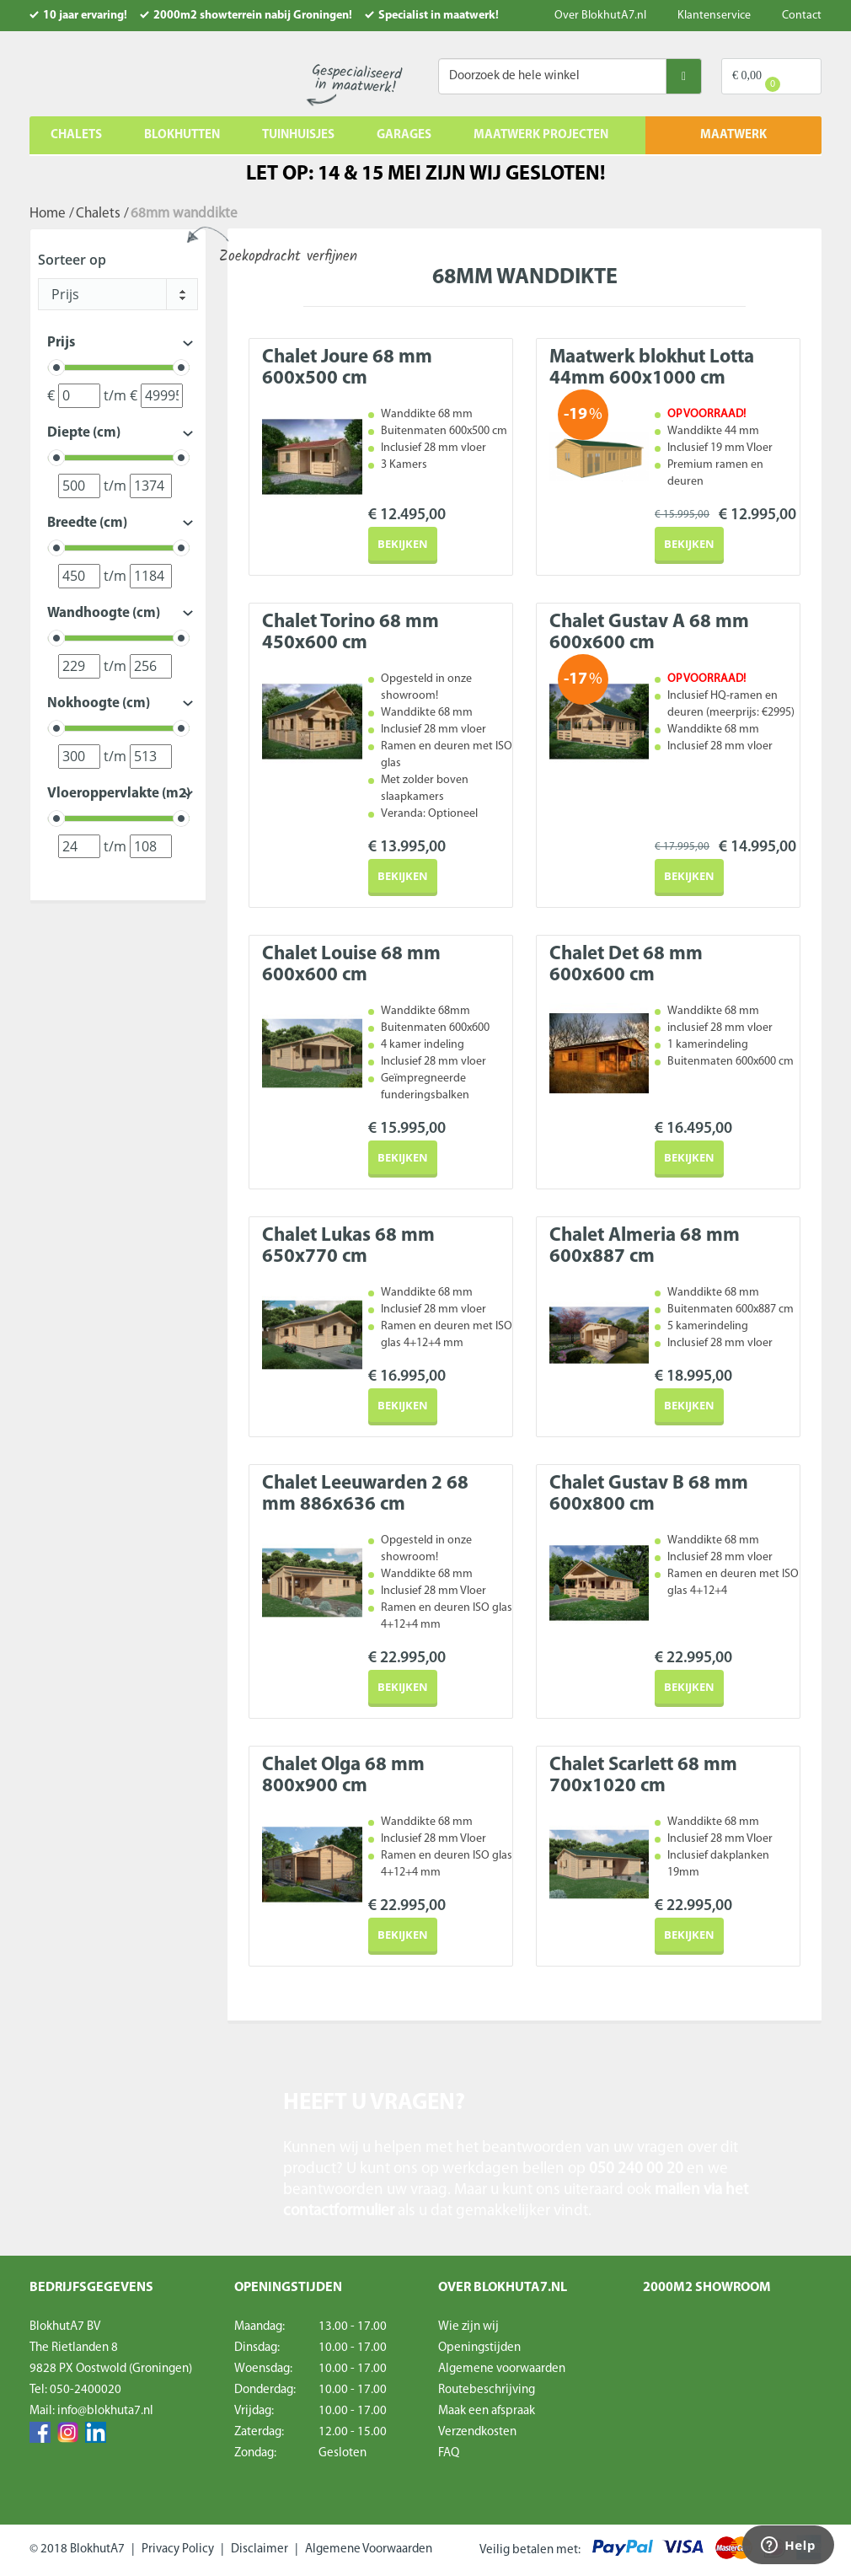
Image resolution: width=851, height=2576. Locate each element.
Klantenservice (714, 15)
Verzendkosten (477, 2432)
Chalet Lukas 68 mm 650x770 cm (348, 1246)
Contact (802, 15)
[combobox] (118, 294)
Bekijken (402, 543)
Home (47, 214)
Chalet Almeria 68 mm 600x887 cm (644, 1246)
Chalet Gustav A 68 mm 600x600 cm (649, 633)
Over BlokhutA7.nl (600, 15)
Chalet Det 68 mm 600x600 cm (626, 965)
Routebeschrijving (486, 2390)
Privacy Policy (178, 2549)
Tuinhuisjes (298, 135)
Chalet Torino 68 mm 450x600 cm (350, 633)
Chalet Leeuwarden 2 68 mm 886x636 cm (365, 1494)
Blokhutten (182, 135)
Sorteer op (72, 259)
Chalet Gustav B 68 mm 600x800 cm (648, 1494)
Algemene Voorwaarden (368, 2549)
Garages (404, 135)
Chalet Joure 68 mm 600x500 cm (347, 368)
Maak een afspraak (486, 2411)
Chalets (76, 135)
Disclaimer (259, 2549)
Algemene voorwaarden (501, 2369)
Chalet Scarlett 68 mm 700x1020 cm (643, 1776)
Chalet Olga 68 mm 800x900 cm (343, 1776)
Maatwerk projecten (541, 135)
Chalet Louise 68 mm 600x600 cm (351, 965)
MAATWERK (733, 135)
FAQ (448, 2453)
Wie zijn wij (468, 2327)
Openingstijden (479, 2348)
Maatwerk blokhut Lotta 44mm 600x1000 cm (651, 368)
